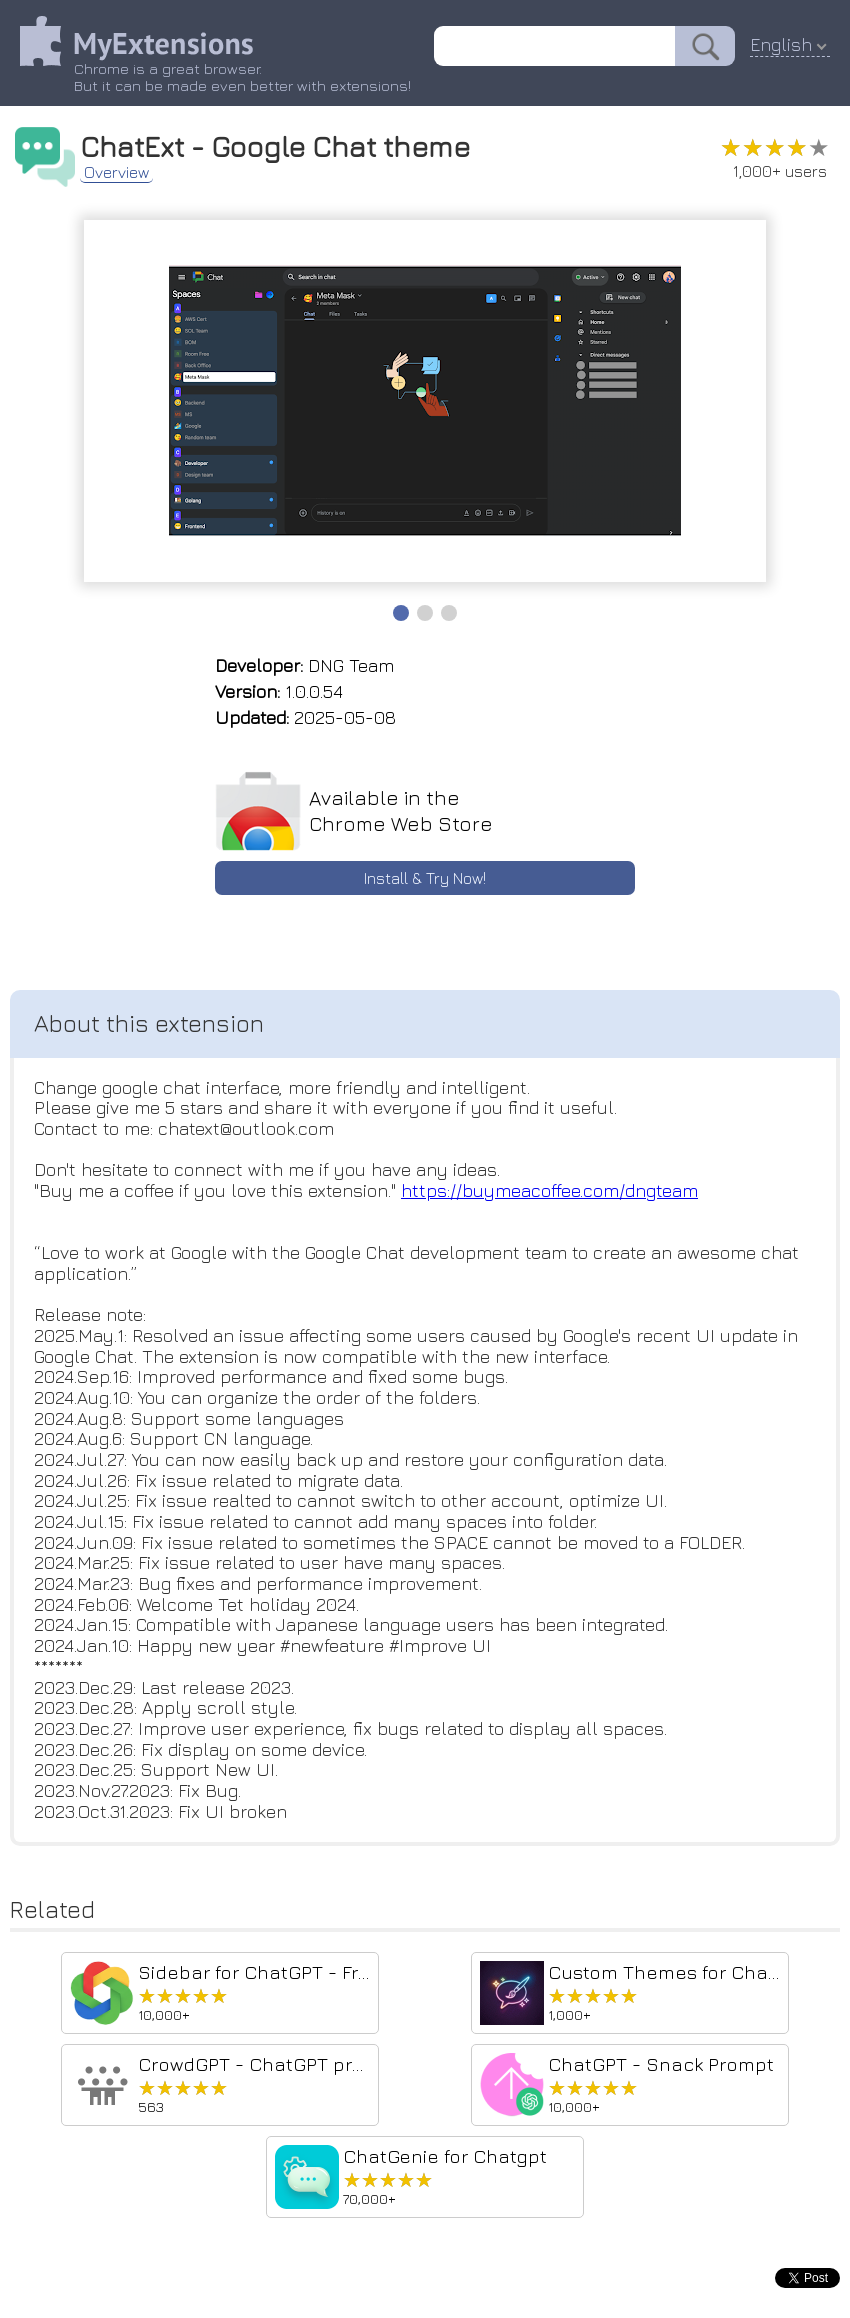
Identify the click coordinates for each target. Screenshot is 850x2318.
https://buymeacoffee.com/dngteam (549, 1190)
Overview (116, 172)
